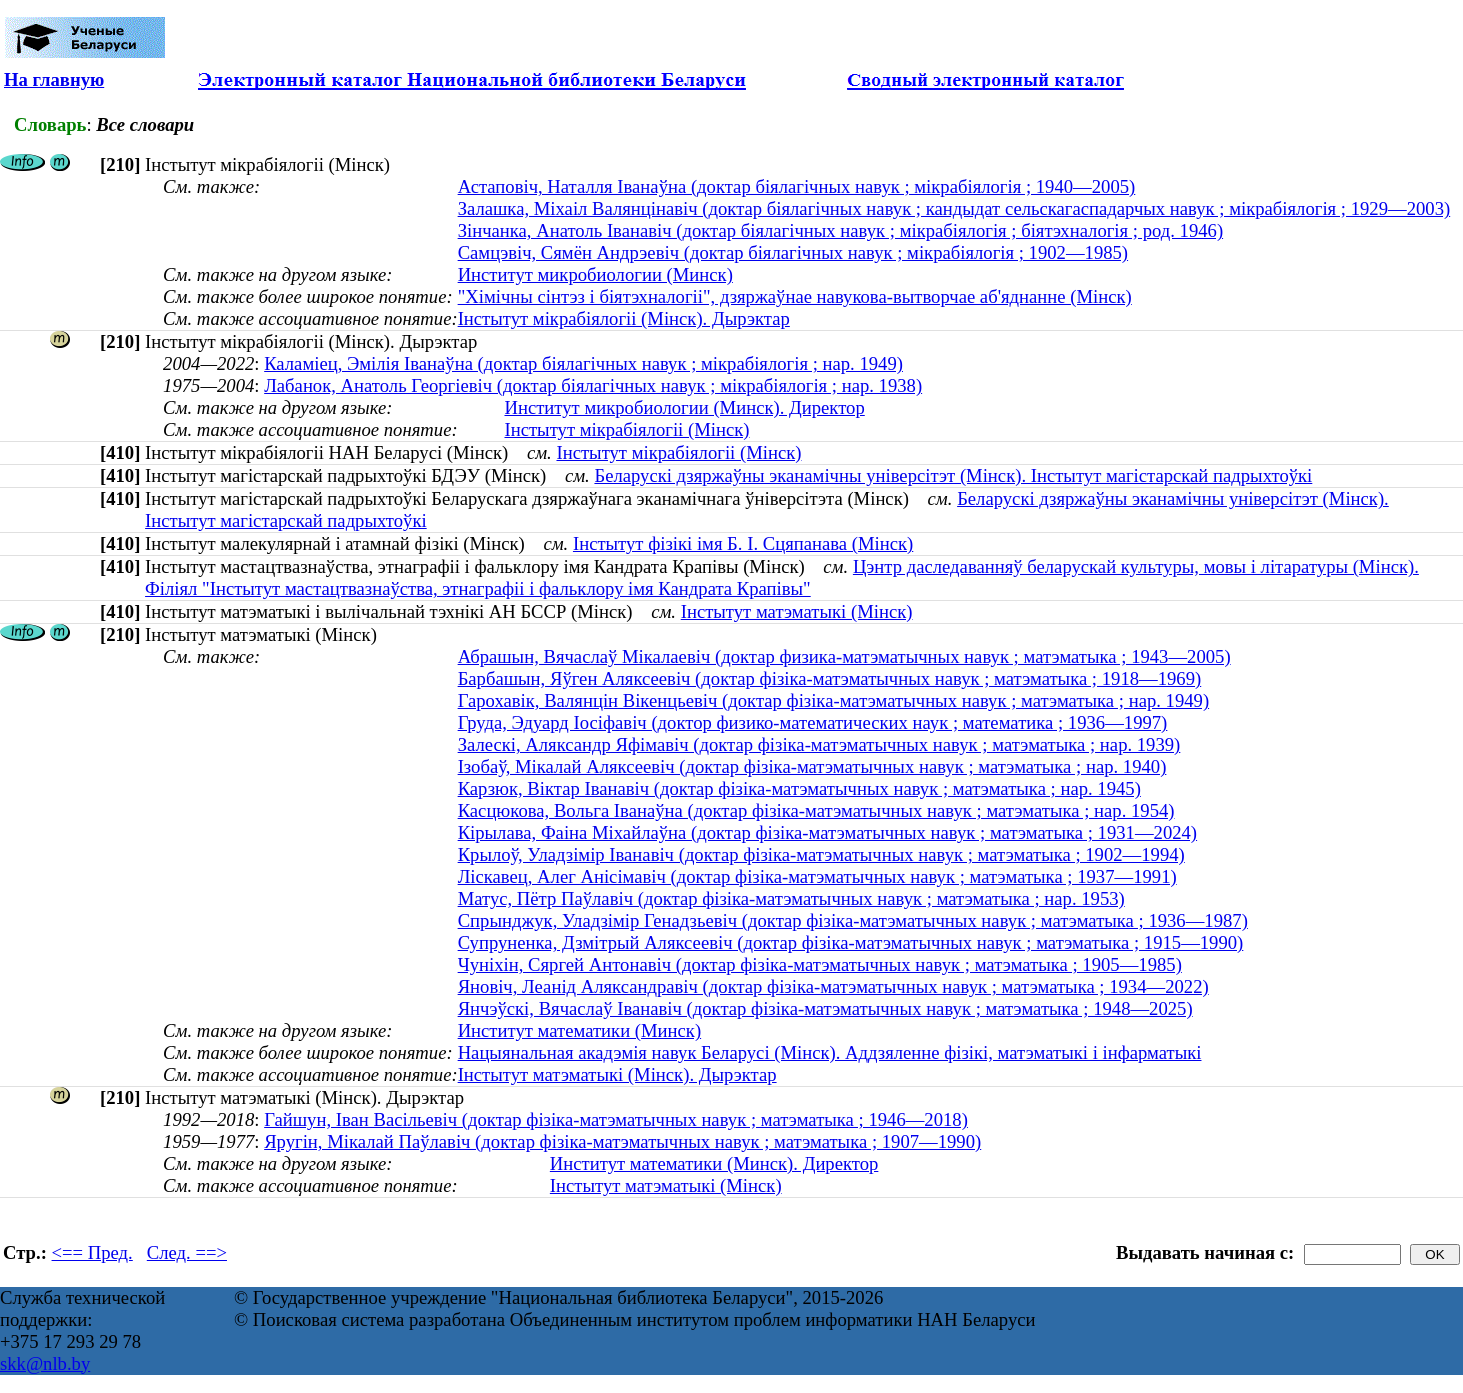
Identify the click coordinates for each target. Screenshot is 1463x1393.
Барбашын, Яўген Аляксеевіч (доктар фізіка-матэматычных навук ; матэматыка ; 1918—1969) (830, 678)
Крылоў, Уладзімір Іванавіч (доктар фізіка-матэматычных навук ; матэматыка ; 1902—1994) (821, 854)
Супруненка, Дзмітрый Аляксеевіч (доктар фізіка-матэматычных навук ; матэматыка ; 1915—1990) (851, 942)
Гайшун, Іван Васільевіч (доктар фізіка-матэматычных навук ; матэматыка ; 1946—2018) (616, 1119)
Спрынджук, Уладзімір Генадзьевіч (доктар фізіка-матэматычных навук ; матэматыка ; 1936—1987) (853, 920)
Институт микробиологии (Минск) (595, 274)
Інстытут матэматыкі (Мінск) (797, 611)
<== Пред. (92, 1252)
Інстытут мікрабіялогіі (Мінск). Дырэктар (624, 318)
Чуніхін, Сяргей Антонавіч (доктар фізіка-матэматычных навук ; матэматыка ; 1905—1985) (820, 964)
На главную (54, 79)
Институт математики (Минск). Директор (714, 1163)
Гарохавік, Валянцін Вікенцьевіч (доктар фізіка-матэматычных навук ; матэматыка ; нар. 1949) (833, 700)
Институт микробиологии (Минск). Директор (684, 407)
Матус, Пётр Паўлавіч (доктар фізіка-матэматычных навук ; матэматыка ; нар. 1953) (791, 898)
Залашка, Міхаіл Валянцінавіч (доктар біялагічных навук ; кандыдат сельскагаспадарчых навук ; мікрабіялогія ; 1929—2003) (954, 208)
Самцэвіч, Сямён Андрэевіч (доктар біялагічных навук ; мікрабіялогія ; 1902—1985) (793, 252)
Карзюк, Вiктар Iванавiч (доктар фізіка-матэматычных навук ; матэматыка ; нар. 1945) (799, 788)
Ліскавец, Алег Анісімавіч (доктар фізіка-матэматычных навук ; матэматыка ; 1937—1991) (817, 876)
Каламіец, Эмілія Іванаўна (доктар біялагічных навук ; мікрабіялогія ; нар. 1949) (583, 363)
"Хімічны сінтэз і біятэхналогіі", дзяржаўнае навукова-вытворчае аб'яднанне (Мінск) (795, 296)
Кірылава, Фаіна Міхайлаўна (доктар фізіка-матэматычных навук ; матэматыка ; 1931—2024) (827, 832)
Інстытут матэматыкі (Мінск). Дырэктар (617, 1074)
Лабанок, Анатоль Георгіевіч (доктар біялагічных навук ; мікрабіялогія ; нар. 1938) (593, 385)
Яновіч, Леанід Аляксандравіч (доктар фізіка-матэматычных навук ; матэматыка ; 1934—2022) (833, 986)
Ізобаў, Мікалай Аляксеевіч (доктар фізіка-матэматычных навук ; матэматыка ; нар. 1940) (812, 766)
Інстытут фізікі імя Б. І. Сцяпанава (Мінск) (743, 543)
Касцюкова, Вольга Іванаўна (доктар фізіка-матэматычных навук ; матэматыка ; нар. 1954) (816, 810)
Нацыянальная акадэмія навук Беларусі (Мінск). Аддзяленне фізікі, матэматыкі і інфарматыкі (830, 1052)
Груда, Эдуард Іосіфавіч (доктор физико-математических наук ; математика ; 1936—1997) (813, 722)
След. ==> (187, 1252)
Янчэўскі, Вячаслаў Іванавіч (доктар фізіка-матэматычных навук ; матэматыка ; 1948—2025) (825, 1008)
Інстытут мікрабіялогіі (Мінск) (626, 429)
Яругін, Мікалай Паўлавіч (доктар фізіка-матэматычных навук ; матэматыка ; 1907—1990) (622, 1141)
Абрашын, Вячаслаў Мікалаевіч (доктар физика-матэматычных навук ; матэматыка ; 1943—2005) (844, 656)
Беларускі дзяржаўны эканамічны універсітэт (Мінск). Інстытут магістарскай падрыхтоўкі (953, 475)
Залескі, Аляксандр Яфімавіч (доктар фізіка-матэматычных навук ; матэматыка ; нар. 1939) (819, 744)
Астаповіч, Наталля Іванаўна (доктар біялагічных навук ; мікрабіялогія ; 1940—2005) (797, 186)
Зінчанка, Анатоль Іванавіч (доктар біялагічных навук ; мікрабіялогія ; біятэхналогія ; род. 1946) (840, 230)
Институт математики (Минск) (580, 1030)
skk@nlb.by (45, 1363)
